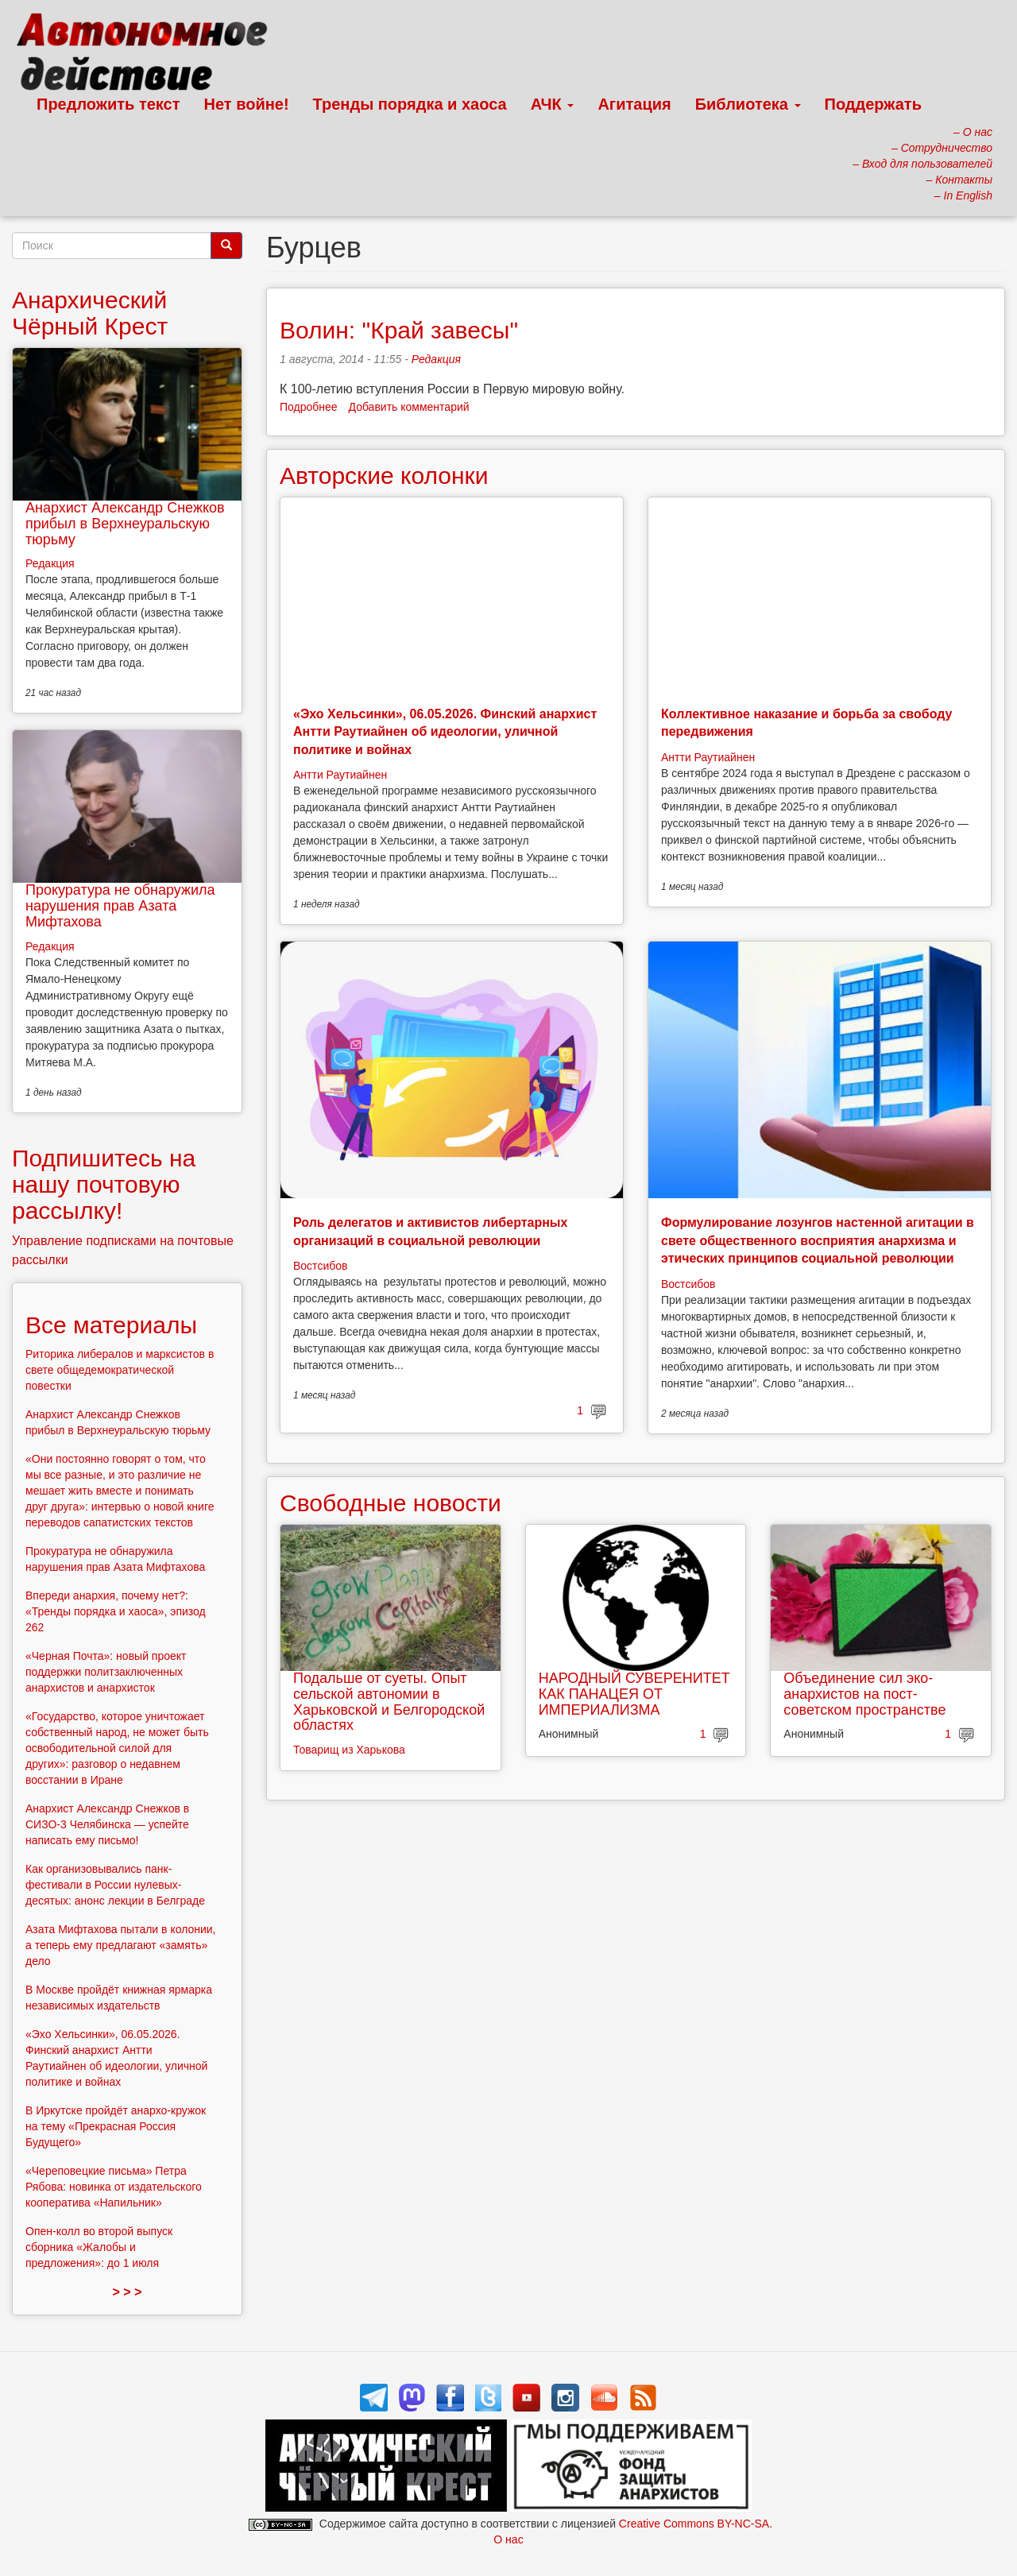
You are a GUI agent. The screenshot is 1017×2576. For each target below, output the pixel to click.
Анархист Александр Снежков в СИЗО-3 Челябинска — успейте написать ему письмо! (107, 1824)
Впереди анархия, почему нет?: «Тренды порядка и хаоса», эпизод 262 (115, 1611)
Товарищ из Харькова (349, 1749)
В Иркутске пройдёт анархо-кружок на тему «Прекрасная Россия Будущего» (115, 2126)
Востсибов (320, 1265)
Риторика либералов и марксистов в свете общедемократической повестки (119, 1370)
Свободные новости (390, 1503)
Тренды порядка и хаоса (410, 104)
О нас (508, 2539)
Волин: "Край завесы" (399, 330)
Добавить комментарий (409, 406)
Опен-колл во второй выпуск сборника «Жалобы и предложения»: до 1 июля (98, 2247)
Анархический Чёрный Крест (90, 313)
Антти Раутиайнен (340, 774)
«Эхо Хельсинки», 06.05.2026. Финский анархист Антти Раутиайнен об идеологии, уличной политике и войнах (445, 731)
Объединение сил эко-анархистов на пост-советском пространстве (864, 1694)
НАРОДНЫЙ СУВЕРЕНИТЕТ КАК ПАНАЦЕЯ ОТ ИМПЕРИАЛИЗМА (634, 1694)
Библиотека (748, 104)
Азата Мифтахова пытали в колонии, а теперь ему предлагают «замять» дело (120, 1945)
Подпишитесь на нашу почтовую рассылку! (103, 1184)
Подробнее (309, 406)
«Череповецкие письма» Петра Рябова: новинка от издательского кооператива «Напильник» (113, 2186)
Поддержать (873, 104)
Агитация (634, 104)
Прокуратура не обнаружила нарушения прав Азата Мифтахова (120, 906)
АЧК (552, 104)
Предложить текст (108, 104)
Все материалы (111, 1325)
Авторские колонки (384, 475)
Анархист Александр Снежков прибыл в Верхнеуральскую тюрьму (125, 523)
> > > (127, 2292)
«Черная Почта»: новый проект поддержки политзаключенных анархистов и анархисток (105, 1672)
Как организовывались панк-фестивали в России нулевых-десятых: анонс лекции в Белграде (115, 1884)
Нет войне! (246, 104)
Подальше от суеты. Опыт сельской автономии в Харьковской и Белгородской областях (389, 1701)
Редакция (436, 359)
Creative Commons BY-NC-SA (694, 2523)
